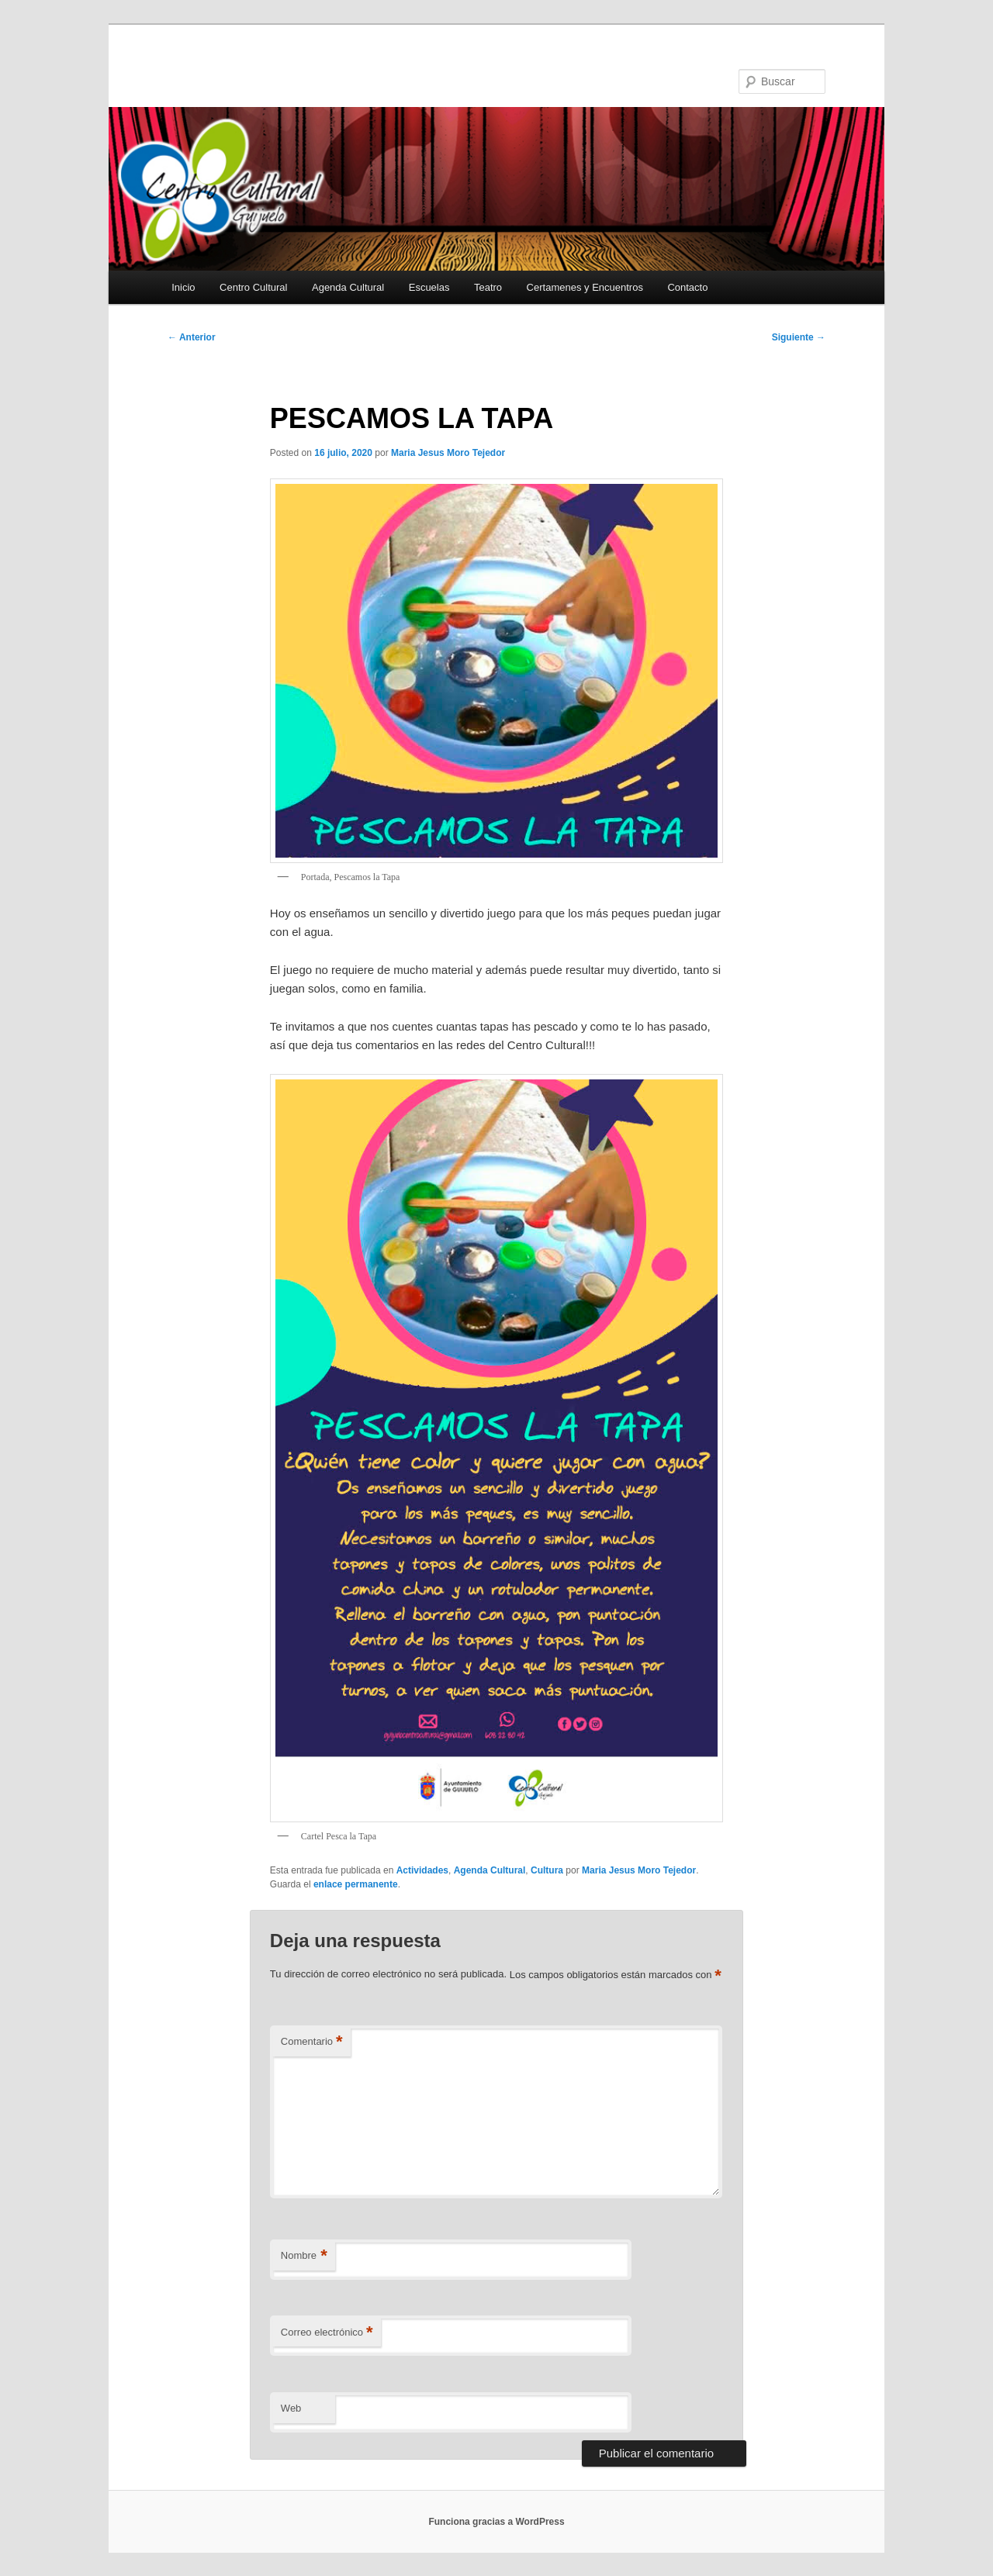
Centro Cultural (253, 287)
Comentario (312, 2042)
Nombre (304, 2256)
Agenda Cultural (348, 287)
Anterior (192, 337)
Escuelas (429, 287)
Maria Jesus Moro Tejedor (448, 452)
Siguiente (798, 337)
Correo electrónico (327, 2333)
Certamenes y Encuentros (585, 287)
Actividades (422, 1870)
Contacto (687, 287)
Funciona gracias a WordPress (496, 2521)
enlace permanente (355, 1884)
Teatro (488, 287)
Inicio (183, 287)
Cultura (547, 1870)
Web (291, 2408)
